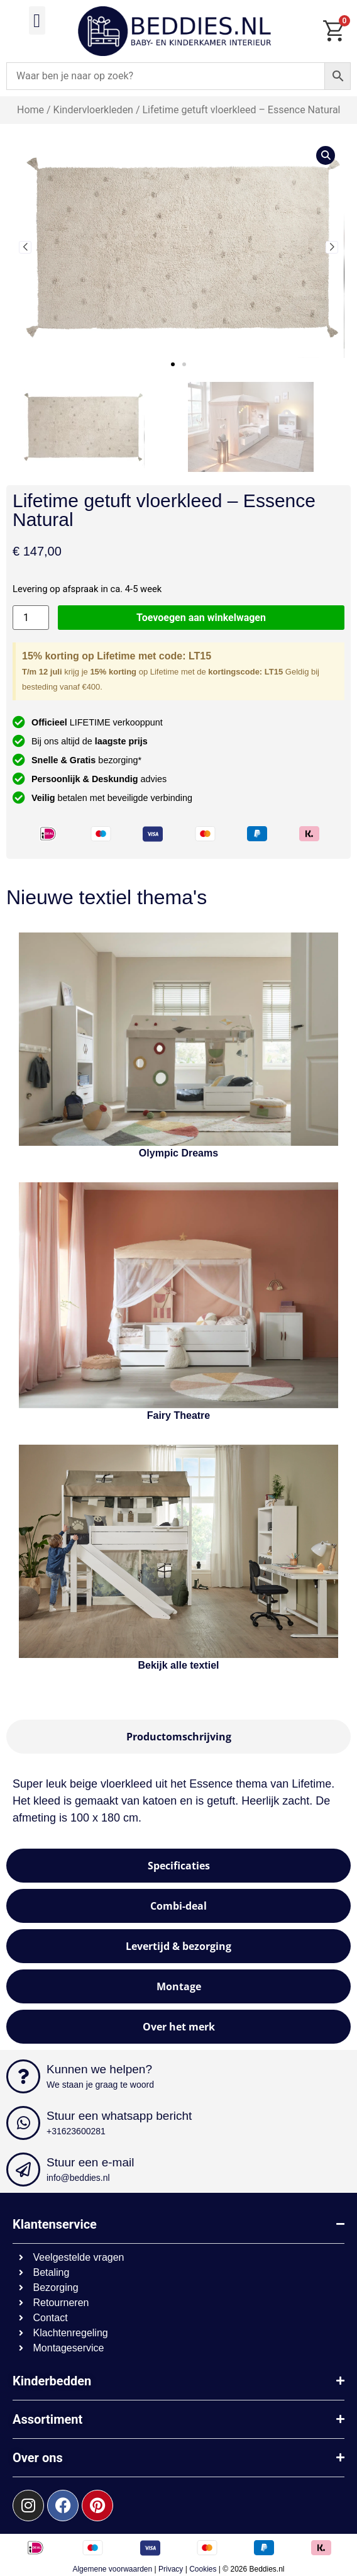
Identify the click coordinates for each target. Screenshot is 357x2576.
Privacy (170, 2569)
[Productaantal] (31, 617)
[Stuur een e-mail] (23, 2170)
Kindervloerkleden (93, 110)
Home (30, 110)
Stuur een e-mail (90, 2162)
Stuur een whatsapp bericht (119, 2115)
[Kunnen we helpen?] (23, 2076)
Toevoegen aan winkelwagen (201, 618)
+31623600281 (76, 2131)
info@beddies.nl (78, 2178)
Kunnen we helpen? (99, 2069)
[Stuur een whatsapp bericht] (23, 2123)
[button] (37, 20)
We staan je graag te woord (100, 2085)
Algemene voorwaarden (112, 2569)
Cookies (202, 2569)
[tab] (178, 1737)
